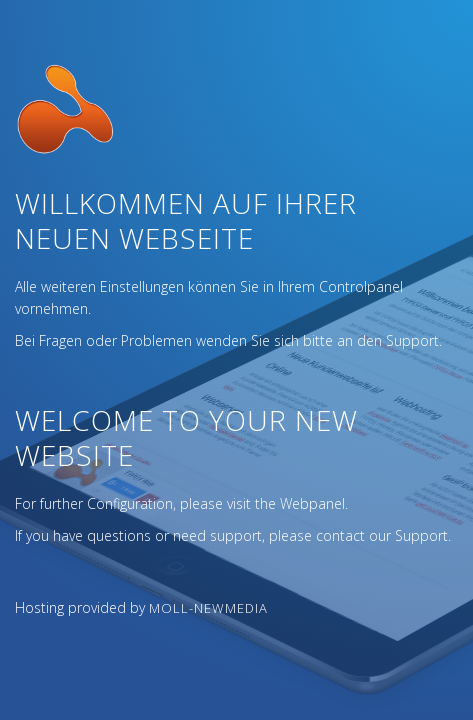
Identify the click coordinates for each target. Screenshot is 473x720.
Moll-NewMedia (208, 608)
